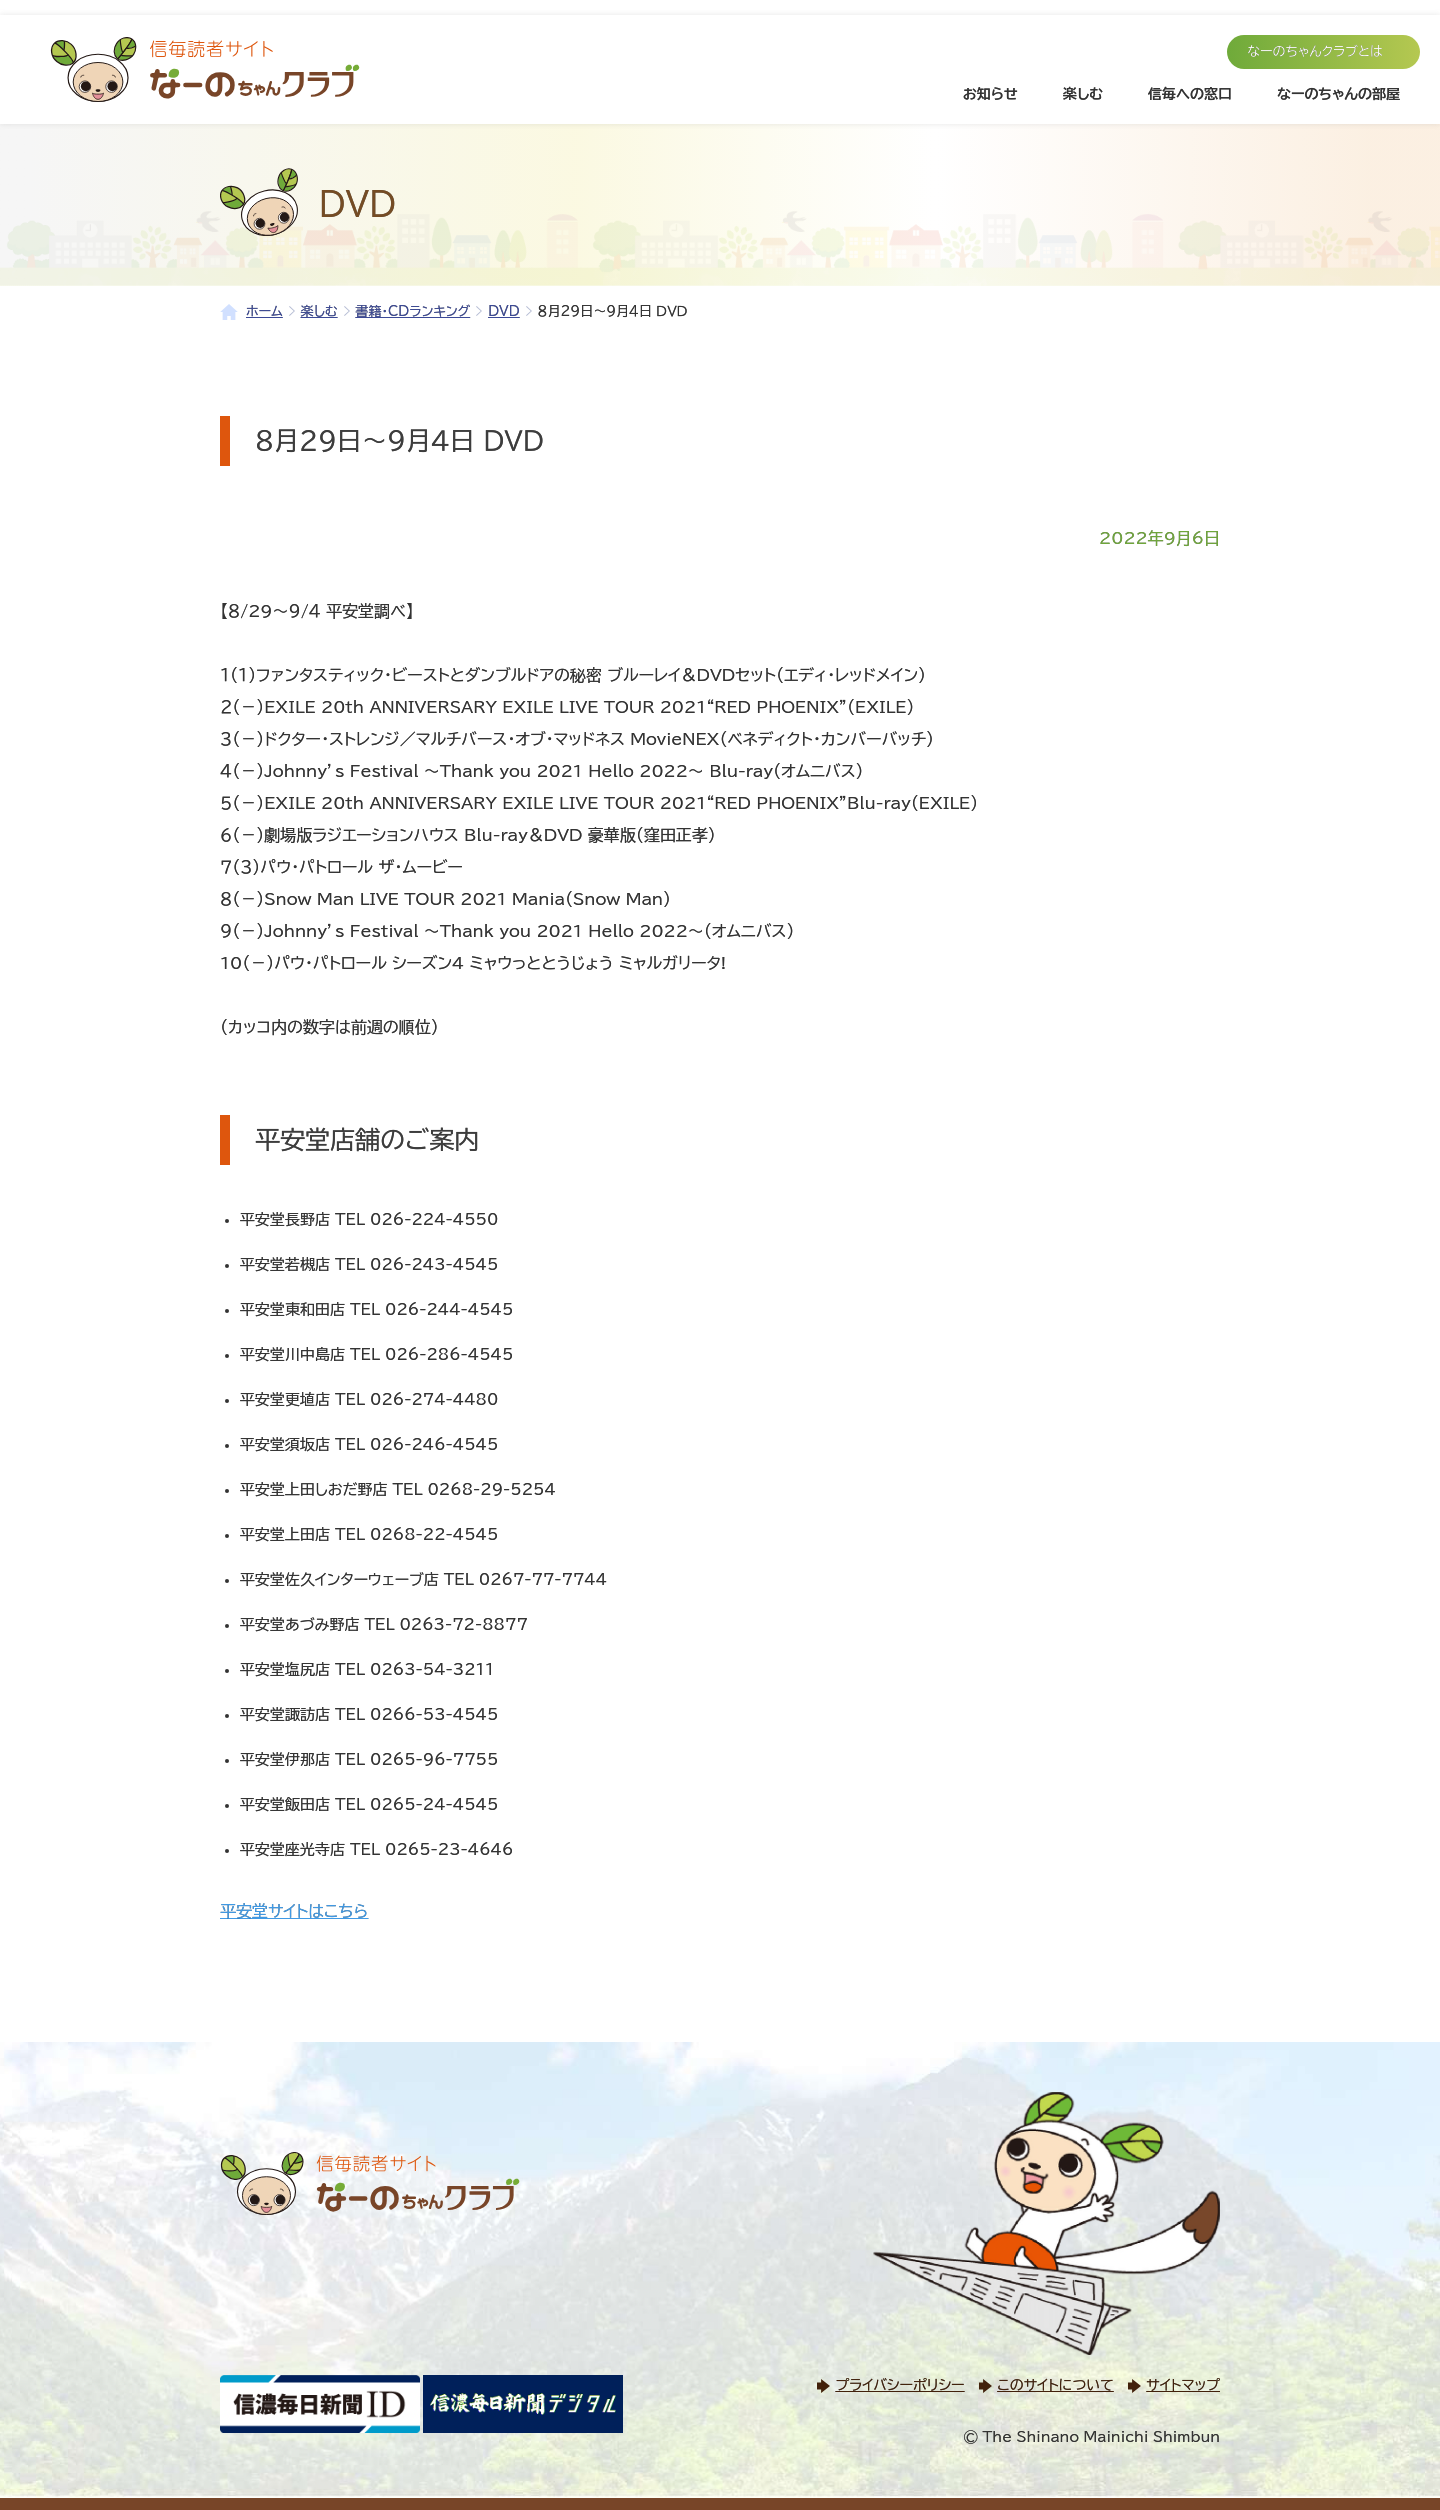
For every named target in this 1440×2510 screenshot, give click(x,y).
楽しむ (1083, 94)
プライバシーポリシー (899, 2385)
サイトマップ (1183, 2385)
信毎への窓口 (1190, 94)
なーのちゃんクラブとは (1315, 51)
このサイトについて (1055, 2385)
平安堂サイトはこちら (294, 1911)
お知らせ (990, 94)
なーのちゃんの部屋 (1338, 94)
